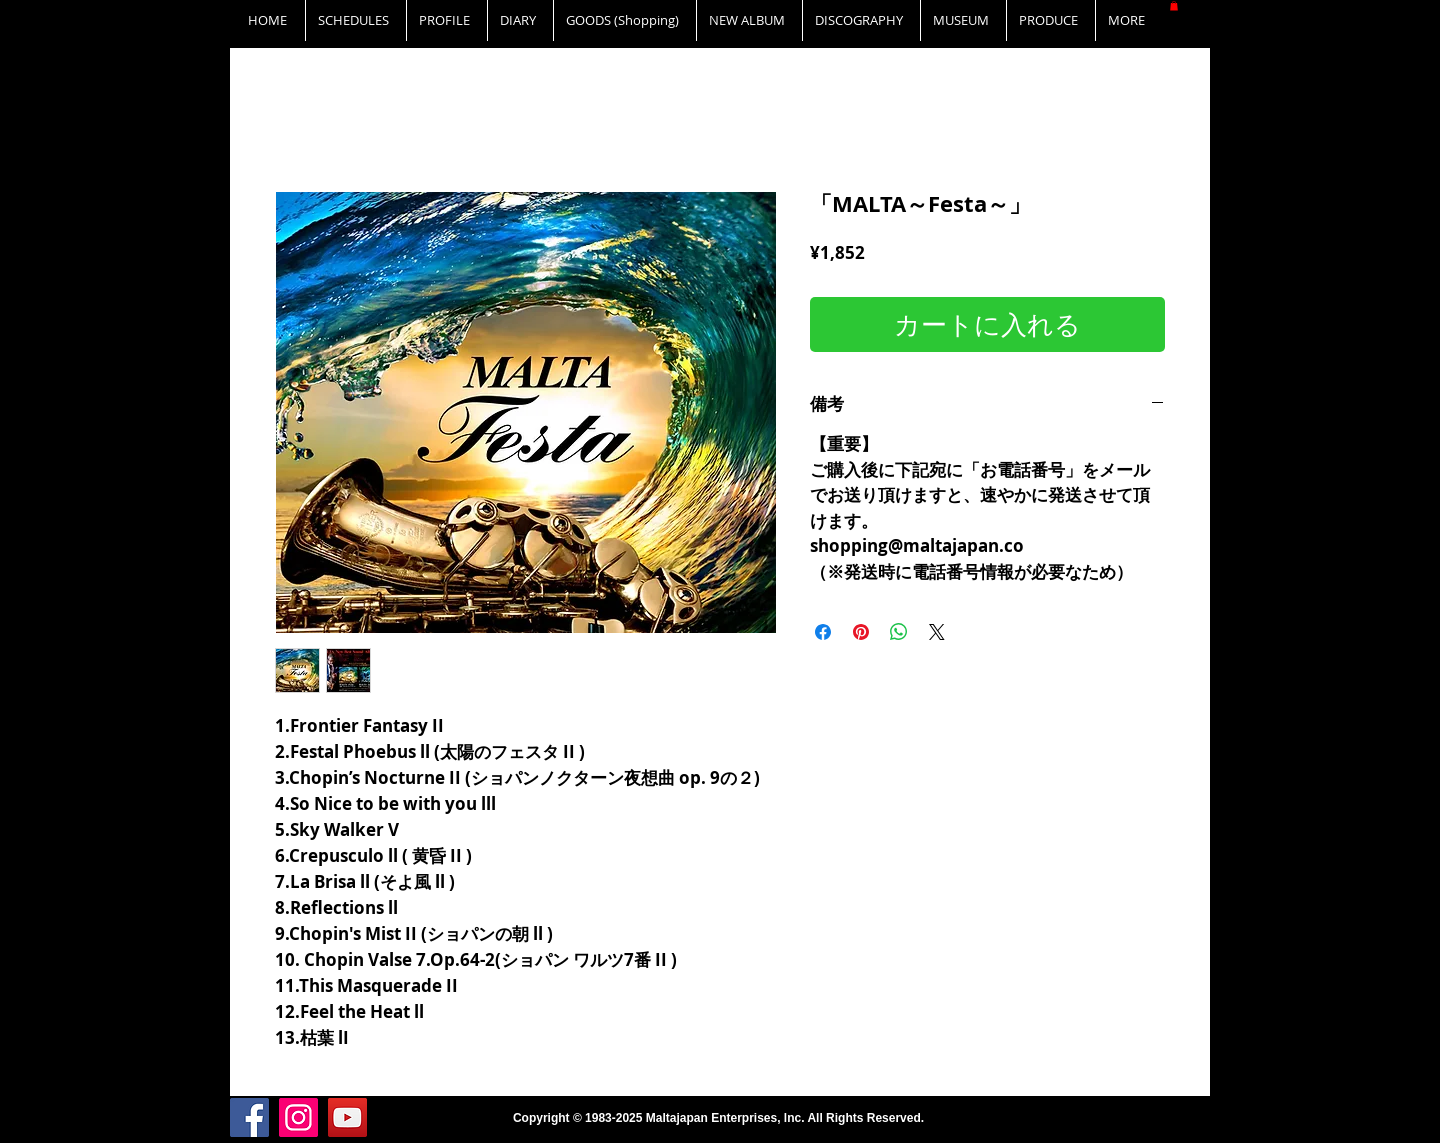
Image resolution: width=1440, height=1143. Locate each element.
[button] (1174, 6)
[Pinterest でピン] (861, 632)
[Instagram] (298, 1117)
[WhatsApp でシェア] (899, 632)
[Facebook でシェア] (823, 632)
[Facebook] (249, 1117)
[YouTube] (347, 1117)
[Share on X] (937, 632)
